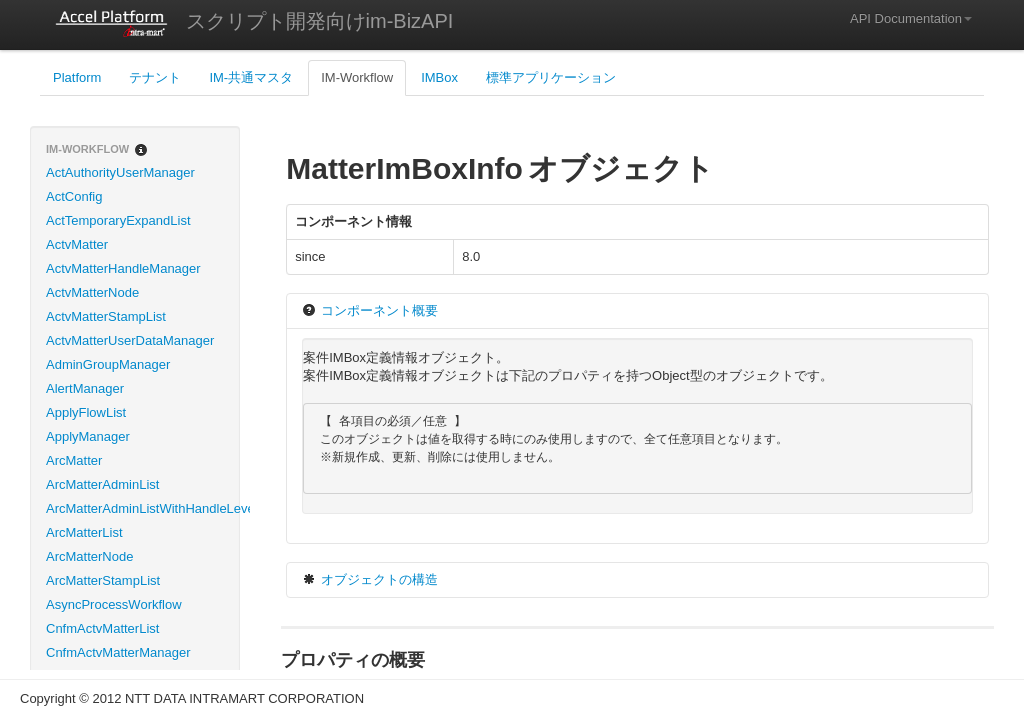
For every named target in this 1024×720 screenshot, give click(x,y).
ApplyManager (88, 436)
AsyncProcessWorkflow (114, 604)
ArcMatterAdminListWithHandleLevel (142, 508)
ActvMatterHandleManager (123, 268)
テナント (155, 77)
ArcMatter (74, 460)
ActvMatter (77, 244)
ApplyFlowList (86, 412)
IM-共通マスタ (251, 77)
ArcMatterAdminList (102, 484)
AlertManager (85, 388)
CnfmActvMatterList (102, 628)
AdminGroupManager (108, 364)
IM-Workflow (357, 77)
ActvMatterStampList (106, 316)
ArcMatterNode (89, 556)
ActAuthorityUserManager (120, 172)
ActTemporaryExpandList (118, 220)
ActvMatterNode (92, 292)
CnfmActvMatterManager (118, 652)
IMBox (439, 77)
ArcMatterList (84, 532)
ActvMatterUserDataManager (130, 340)
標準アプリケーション (551, 77)
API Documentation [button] (911, 18)
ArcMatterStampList (103, 580)
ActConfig (74, 196)
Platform (77, 77)
